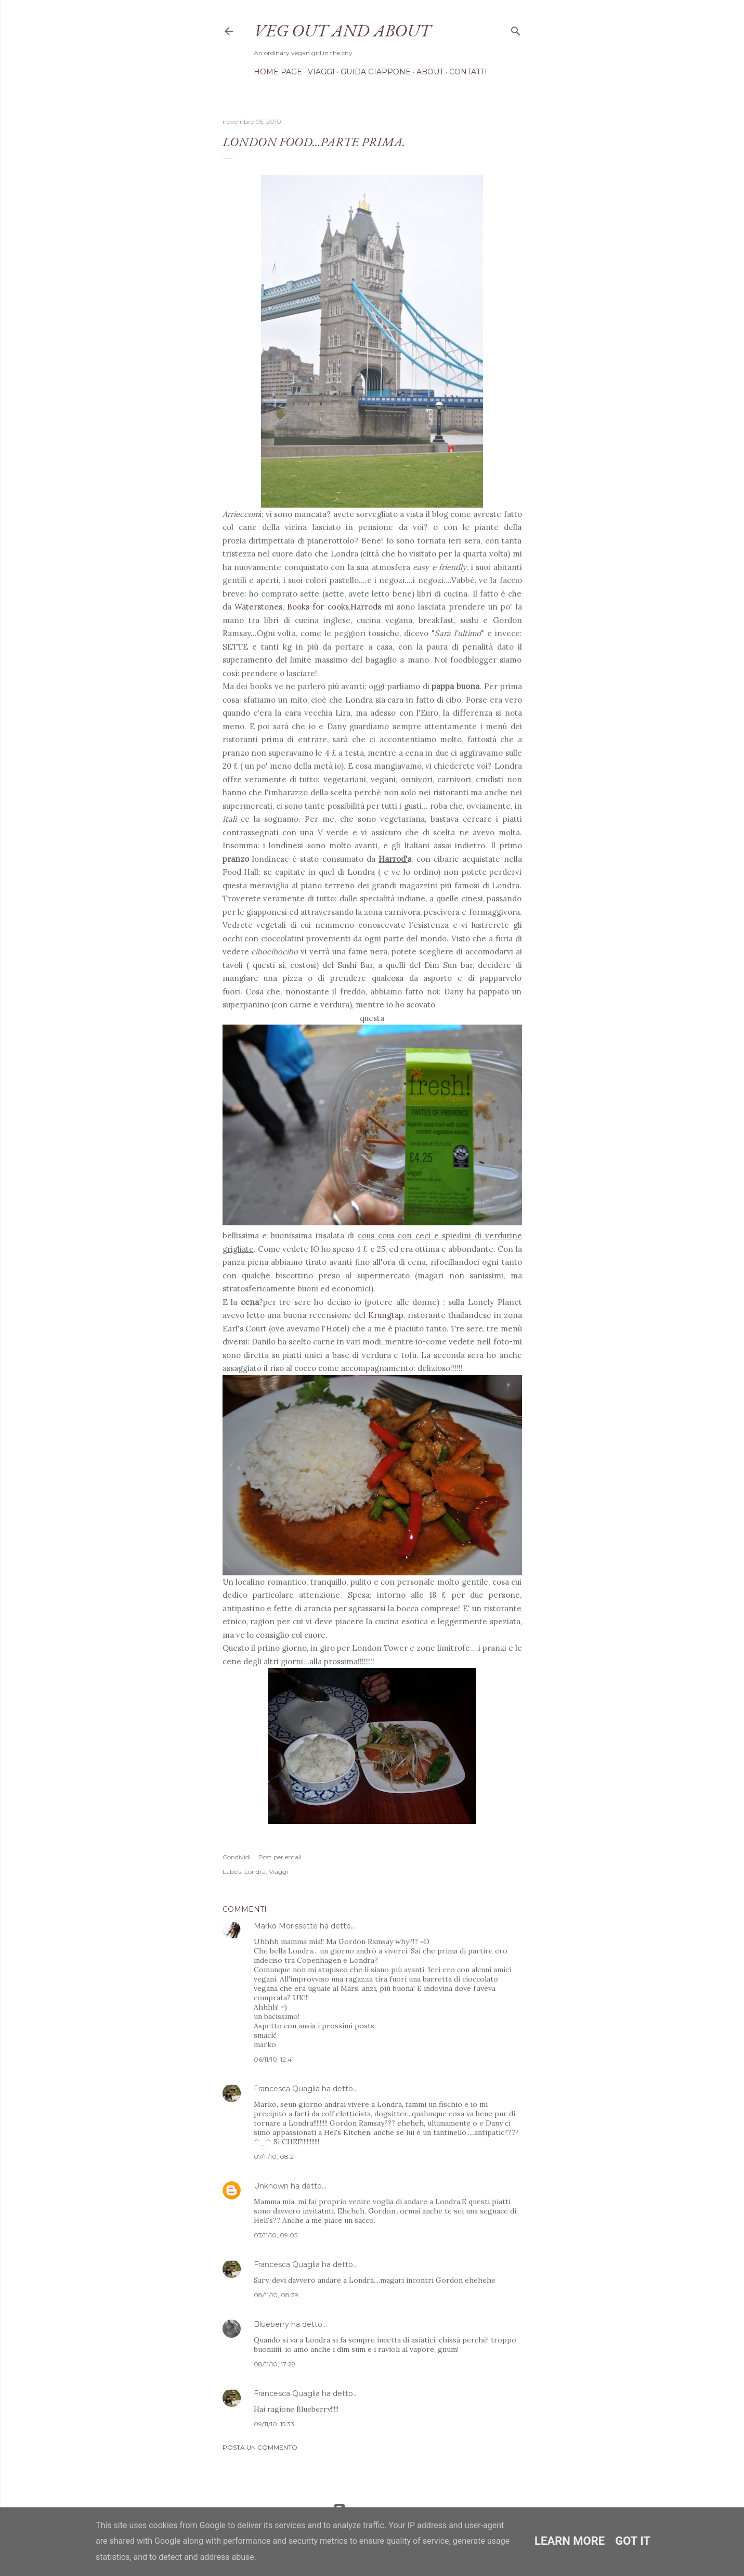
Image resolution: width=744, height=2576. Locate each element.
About (429, 71)
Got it (632, 2540)
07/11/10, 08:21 (275, 2156)
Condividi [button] (237, 1857)
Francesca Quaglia (287, 2088)
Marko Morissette (286, 1926)
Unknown (271, 2186)
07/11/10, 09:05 (275, 2235)
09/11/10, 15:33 (274, 2424)
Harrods (365, 607)
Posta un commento (260, 2447)
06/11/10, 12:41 (274, 2059)
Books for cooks (318, 607)
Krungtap (385, 1315)
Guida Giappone (376, 71)
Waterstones (258, 607)
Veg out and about (342, 30)
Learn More (569, 2540)
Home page (278, 71)
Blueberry (271, 2324)
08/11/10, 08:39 (276, 2295)
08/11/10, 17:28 (275, 2364)
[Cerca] (516, 29)
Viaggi (321, 71)
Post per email (280, 1857)
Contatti (468, 71)
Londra (255, 1871)
